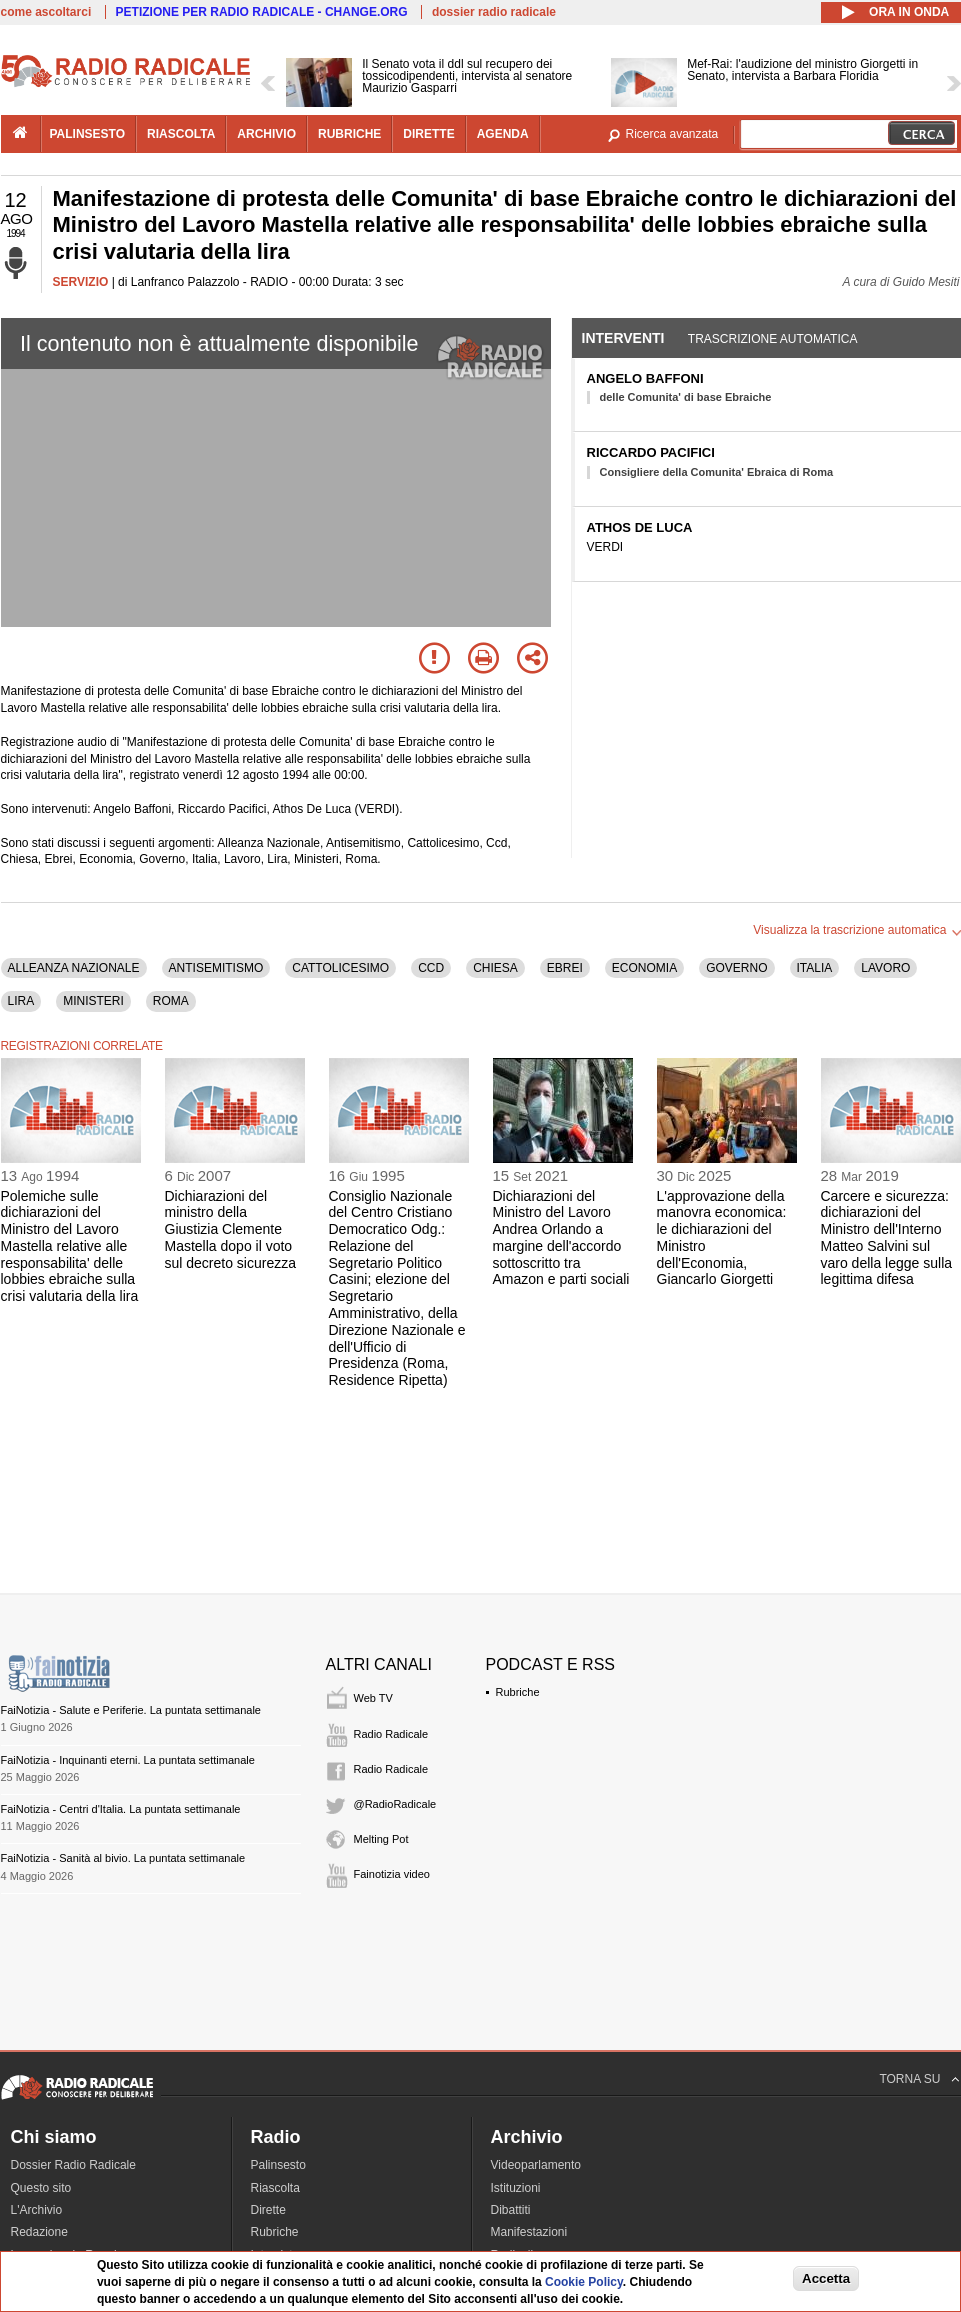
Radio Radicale (391, 1734)
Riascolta (275, 2188)
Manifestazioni (529, 2232)
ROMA (171, 1001)
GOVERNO (736, 968)
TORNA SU (909, 2079)
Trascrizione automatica (773, 339)
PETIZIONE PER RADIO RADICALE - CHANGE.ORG (262, 12)
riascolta (181, 134)
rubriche (349, 134)
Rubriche (518, 1692)
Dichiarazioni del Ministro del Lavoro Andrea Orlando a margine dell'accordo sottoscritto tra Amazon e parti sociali (561, 1238)
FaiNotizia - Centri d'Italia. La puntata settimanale (121, 1809)
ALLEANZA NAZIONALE (74, 968)
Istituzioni (516, 2188)
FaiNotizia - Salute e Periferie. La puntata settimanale (131, 1710)
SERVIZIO (81, 282)
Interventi (623, 338)
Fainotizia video (392, 1874)
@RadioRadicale (395, 1804)
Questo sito (41, 2188)
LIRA (21, 1001)
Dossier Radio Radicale (73, 2165)
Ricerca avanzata (672, 134)
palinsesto (88, 134)
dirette (428, 134)
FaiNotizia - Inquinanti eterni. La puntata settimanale (128, 1760)
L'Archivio (37, 2210)
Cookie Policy (584, 2282)
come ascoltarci (46, 12)
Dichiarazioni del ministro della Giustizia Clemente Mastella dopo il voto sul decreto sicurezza (231, 1229)
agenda (503, 134)
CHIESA (495, 968)
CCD (431, 968)
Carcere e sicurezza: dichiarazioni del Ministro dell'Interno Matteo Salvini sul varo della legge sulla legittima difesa (887, 1238)
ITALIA (815, 968)
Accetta (826, 2278)
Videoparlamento (536, 2165)
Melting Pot (381, 1839)
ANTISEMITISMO (216, 968)
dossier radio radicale (494, 12)
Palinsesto (278, 2165)
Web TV (373, 1698)
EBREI (565, 968)
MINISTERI (93, 1001)
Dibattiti (511, 2210)
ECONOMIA (644, 968)
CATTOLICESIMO (340, 968)
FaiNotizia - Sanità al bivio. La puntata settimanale (123, 1858)
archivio (266, 134)
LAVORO (885, 968)
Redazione (39, 2232)
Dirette (268, 2210)
